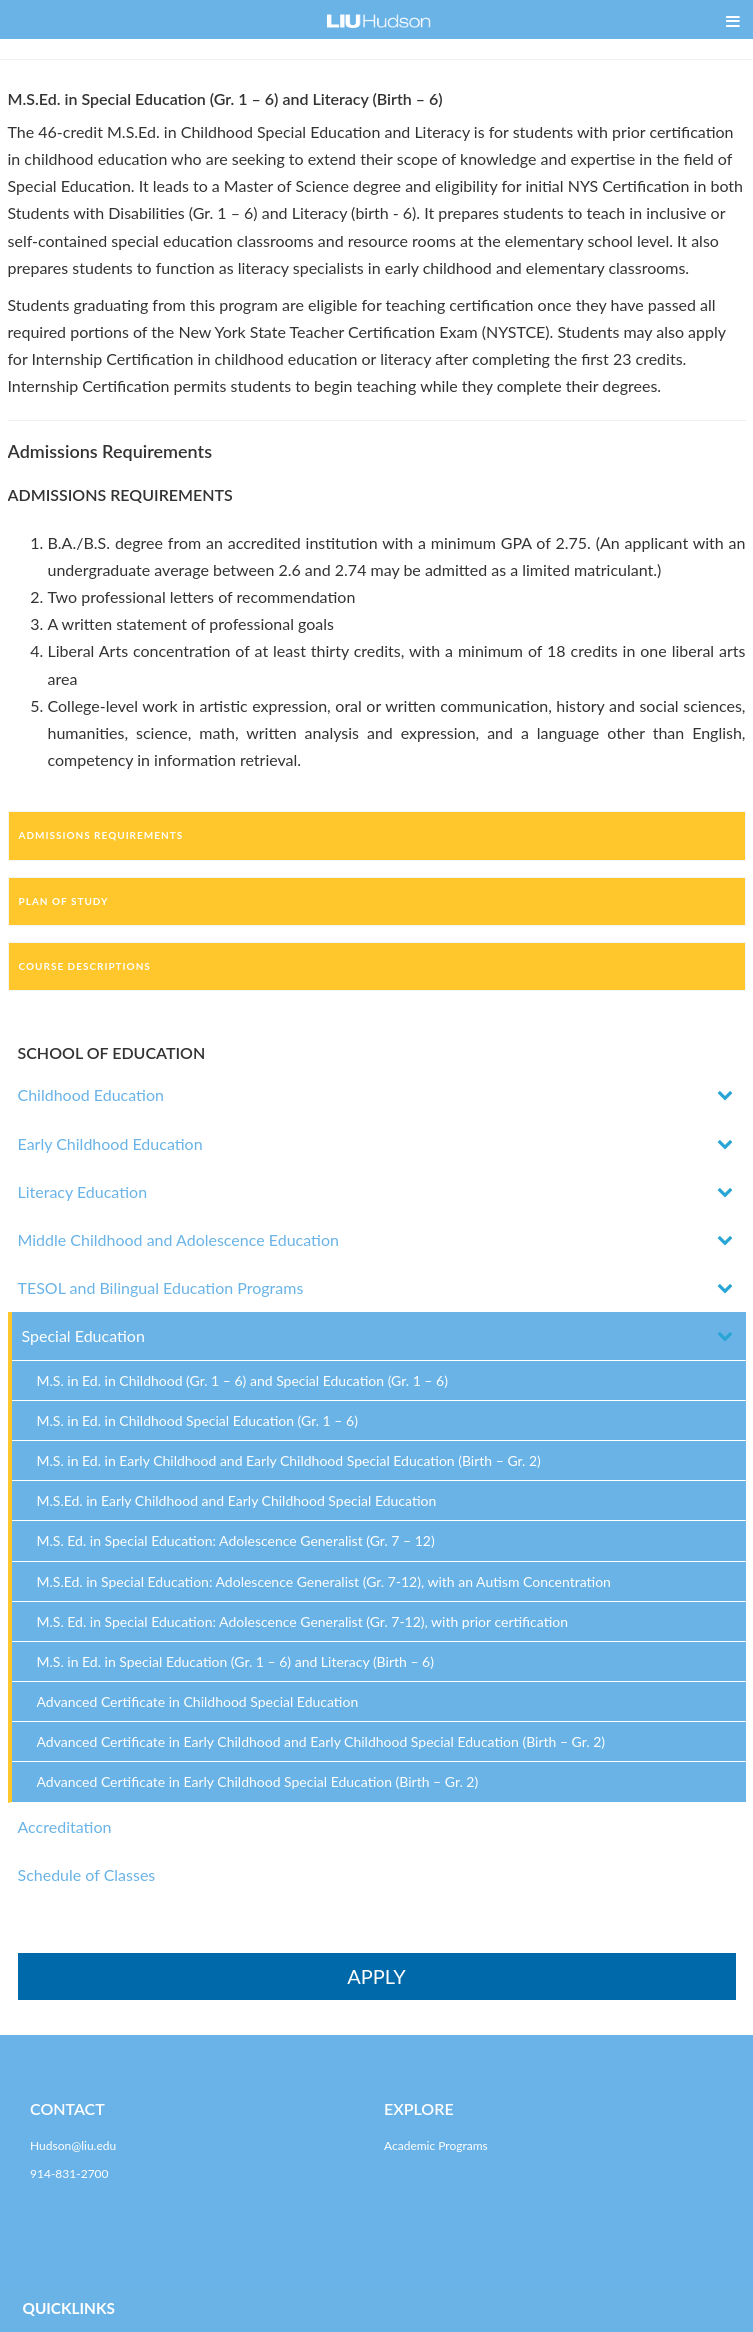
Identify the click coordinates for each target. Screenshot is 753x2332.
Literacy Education (83, 1191)
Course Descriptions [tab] (85, 966)
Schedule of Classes (87, 1874)
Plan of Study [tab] (64, 901)
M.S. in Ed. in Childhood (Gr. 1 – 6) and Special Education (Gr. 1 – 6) (242, 1380)
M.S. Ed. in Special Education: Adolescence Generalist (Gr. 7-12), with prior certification (303, 1621)
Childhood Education (91, 1094)
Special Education (83, 1335)
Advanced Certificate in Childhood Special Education (198, 1701)
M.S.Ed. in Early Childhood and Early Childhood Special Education (237, 1500)
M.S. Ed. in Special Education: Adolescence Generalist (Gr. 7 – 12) (236, 1540)
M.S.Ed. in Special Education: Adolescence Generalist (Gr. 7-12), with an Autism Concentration (324, 1581)
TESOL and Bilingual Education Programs (161, 1287)
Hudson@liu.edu (73, 2145)
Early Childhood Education (110, 1143)
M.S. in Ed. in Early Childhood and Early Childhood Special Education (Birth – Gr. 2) (289, 1460)
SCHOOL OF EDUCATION (112, 1052)
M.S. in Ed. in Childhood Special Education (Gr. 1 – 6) (197, 1420)
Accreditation (65, 1826)
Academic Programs (436, 2145)
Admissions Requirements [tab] (101, 835)
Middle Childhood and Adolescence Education (178, 1239)
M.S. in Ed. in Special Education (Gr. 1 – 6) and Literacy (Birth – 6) (235, 1661)
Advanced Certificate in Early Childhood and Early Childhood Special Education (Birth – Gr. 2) (321, 1741)
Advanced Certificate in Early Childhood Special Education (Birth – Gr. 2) (258, 1781)
